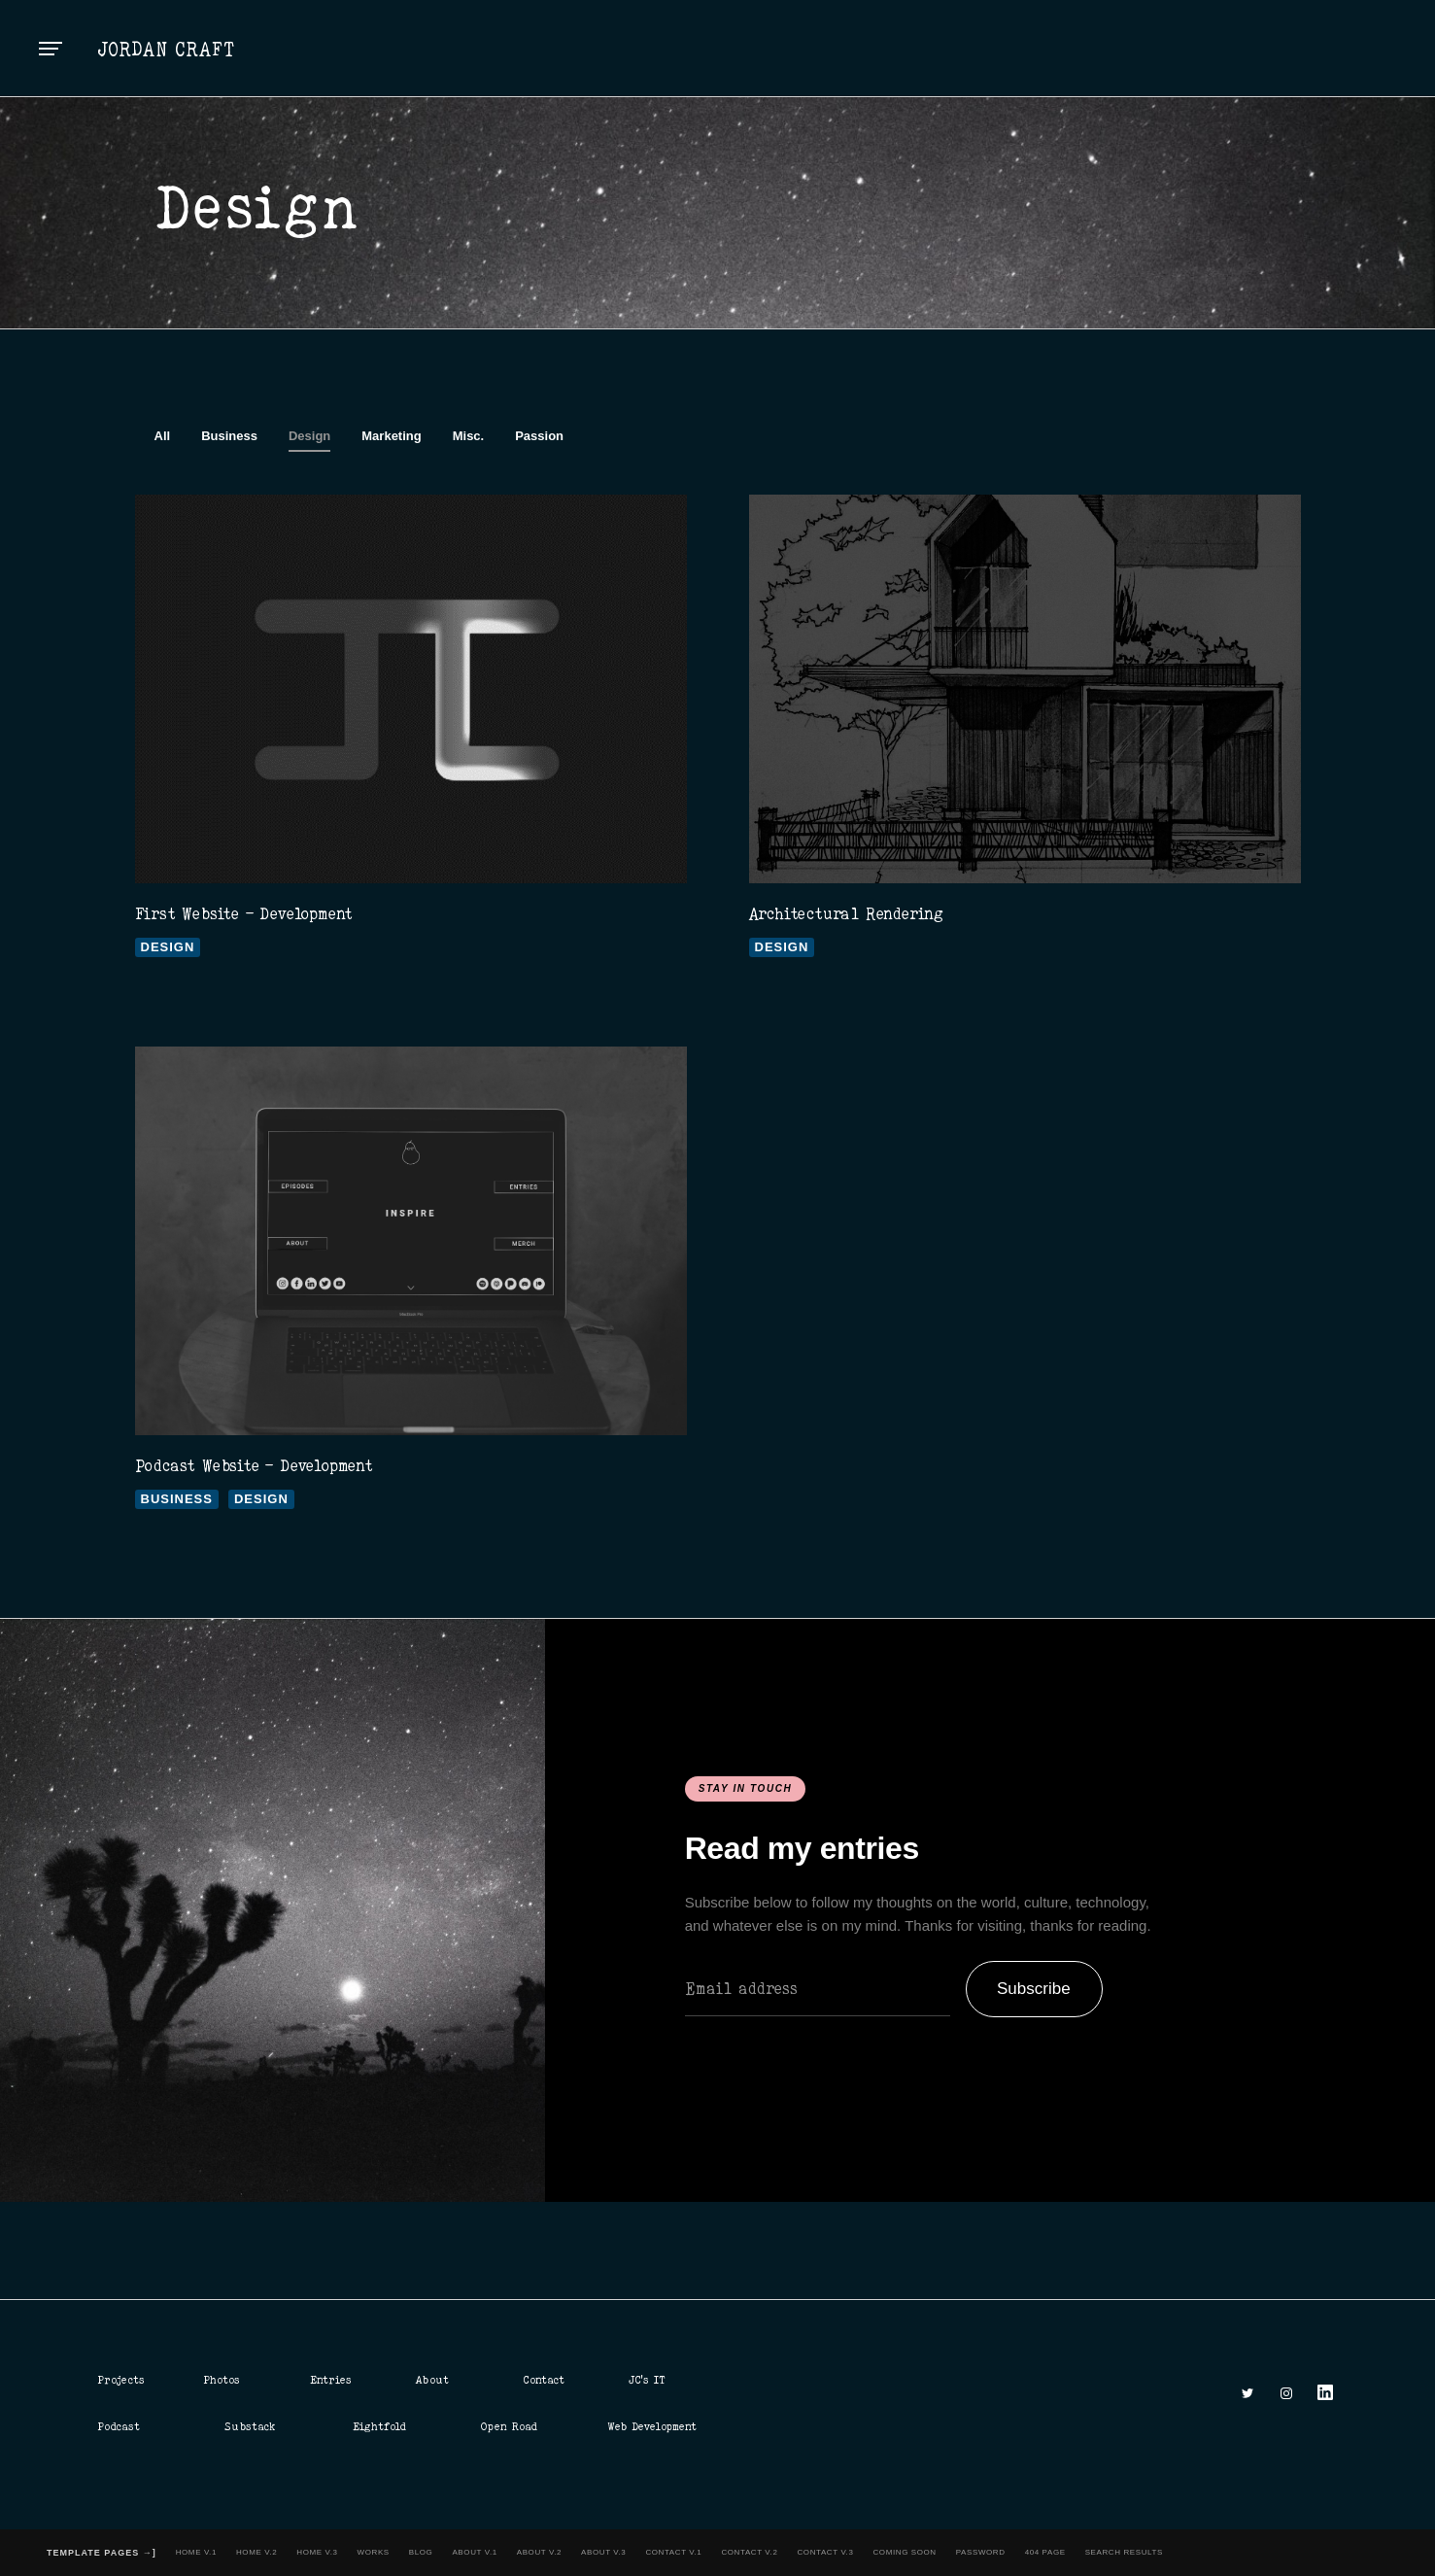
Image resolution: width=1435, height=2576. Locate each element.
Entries (331, 2380)
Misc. (469, 436)
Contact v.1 (673, 2552)
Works (374, 2552)
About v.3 (603, 2552)
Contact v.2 (749, 2552)
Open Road (508, 2426)
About (432, 2380)
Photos (221, 2380)
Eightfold (379, 2426)
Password (981, 2552)
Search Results (1124, 2552)
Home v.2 (256, 2552)
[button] (50, 48)
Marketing (391, 436)
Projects (121, 2380)
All (162, 436)
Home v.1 (196, 2552)
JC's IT (647, 2380)
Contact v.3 (825, 2552)
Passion (539, 436)
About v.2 (539, 2552)
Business (229, 436)
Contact (543, 2380)
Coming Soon (904, 2552)
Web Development (652, 2426)
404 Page (1045, 2552)
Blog (421, 2552)
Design (309, 436)
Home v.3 (316, 2552)
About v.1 (474, 2552)
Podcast (118, 2426)
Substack (250, 2426)
